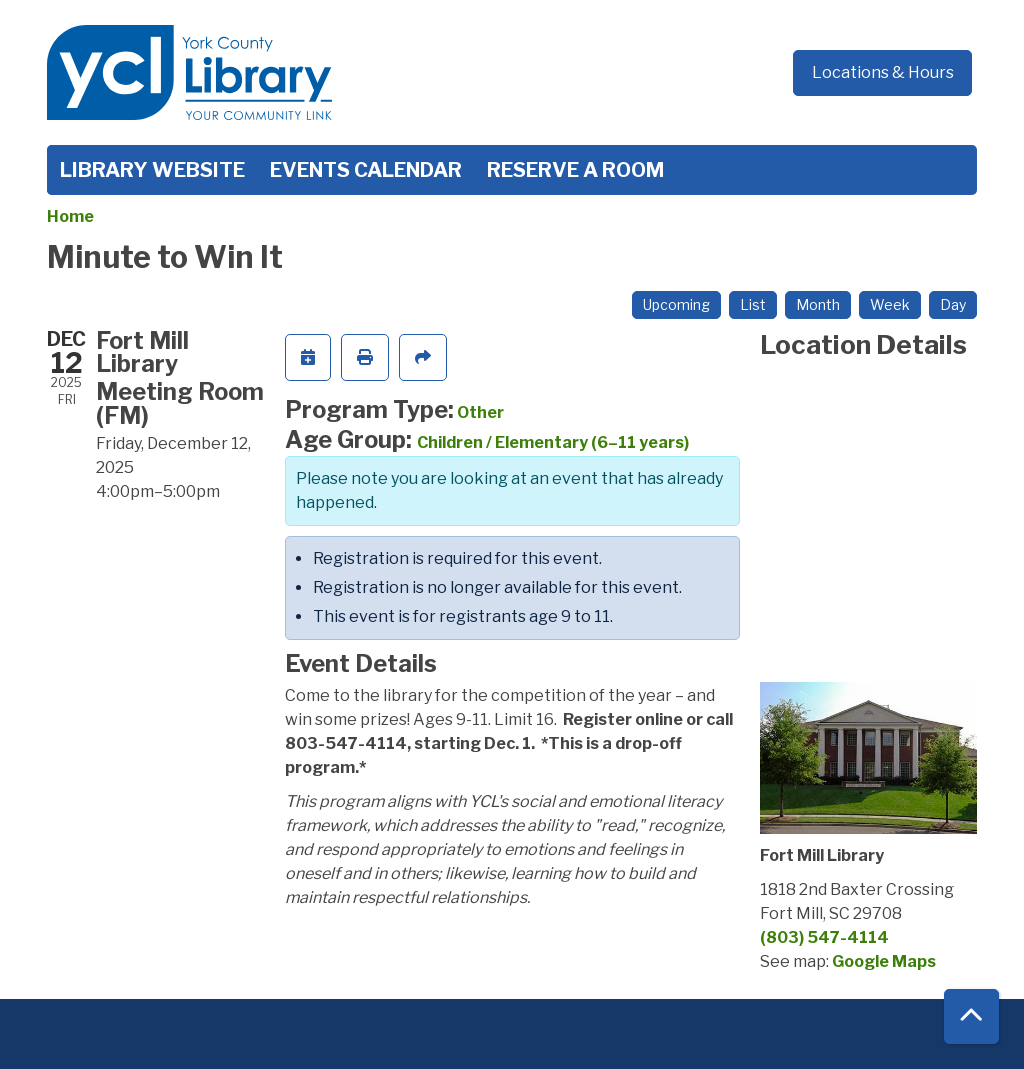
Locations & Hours (883, 72)
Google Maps (884, 961)
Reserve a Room (575, 170)
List (753, 304)
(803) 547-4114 (824, 937)
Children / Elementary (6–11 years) (553, 442)
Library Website (152, 170)
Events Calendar (366, 170)
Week (890, 304)
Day (953, 304)
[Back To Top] (971, 1016)
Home (70, 216)
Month (818, 304)
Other (480, 412)
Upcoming (676, 304)
